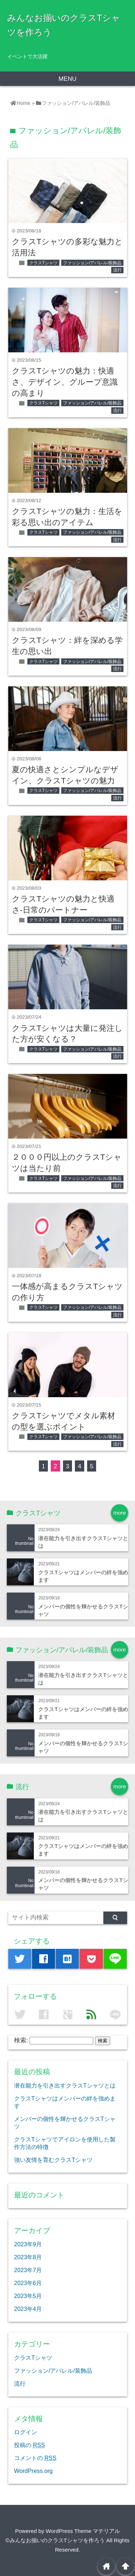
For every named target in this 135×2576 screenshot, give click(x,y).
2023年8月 (28, 2257)
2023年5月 (28, 2296)
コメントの (35, 2458)
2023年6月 (28, 2283)
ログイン (25, 2432)
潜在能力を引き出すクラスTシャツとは (65, 2085)
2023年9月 (28, 2244)
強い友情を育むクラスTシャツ (53, 2159)
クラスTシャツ (43, 262)
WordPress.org (33, 2471)
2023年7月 (28, 2270)
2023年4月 (28, 2309)
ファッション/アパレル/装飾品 (92, 262)
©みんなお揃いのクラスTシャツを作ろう (55, 2540)
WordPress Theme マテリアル (83, 2531)
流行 (117, 270)
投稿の (29, 2445)
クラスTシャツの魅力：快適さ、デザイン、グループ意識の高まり (65, 382)
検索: (21, 2040)
